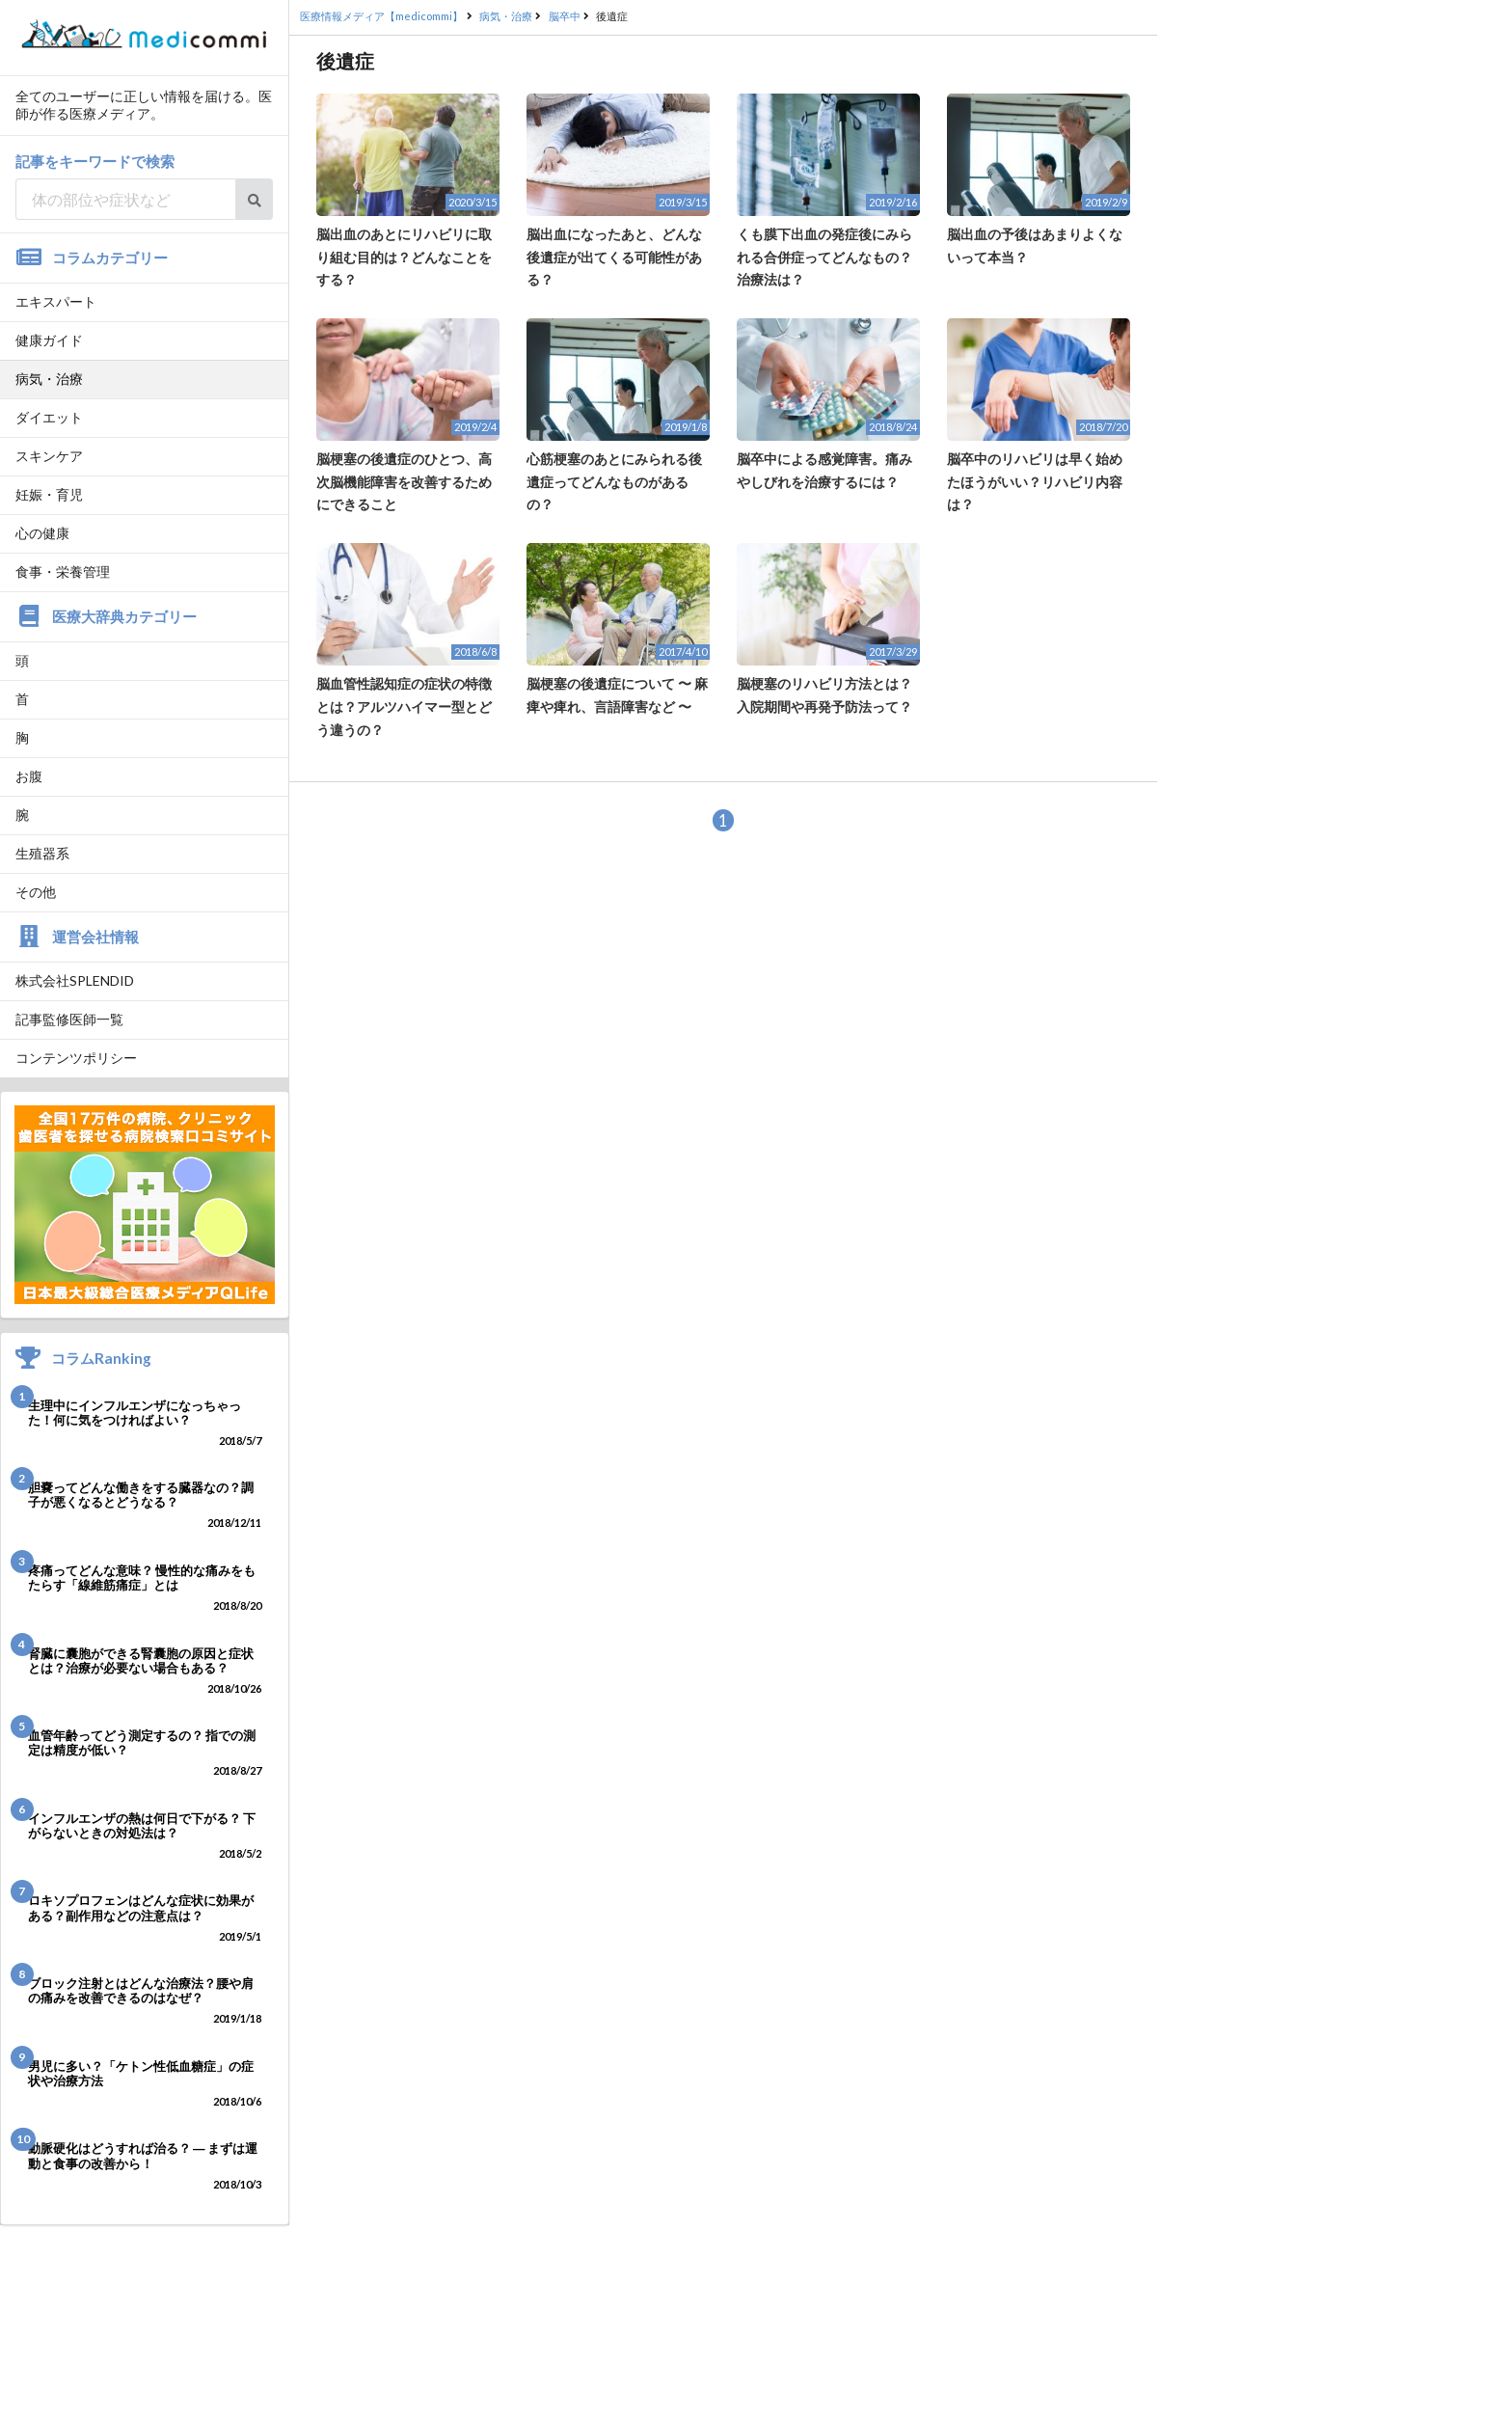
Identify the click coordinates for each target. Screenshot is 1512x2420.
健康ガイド (49, 340)
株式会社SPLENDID (74, 980)
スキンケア (49, 456)
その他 (35, 892)
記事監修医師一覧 (69, 1019)
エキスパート (55, 301)
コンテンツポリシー (76, 1057)
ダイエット (49, 417)
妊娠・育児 (49, 494)
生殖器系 (42, 853)
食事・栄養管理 (62, 571)
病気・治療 (49, 378)
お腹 (28, 776)
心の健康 (42, 533)
